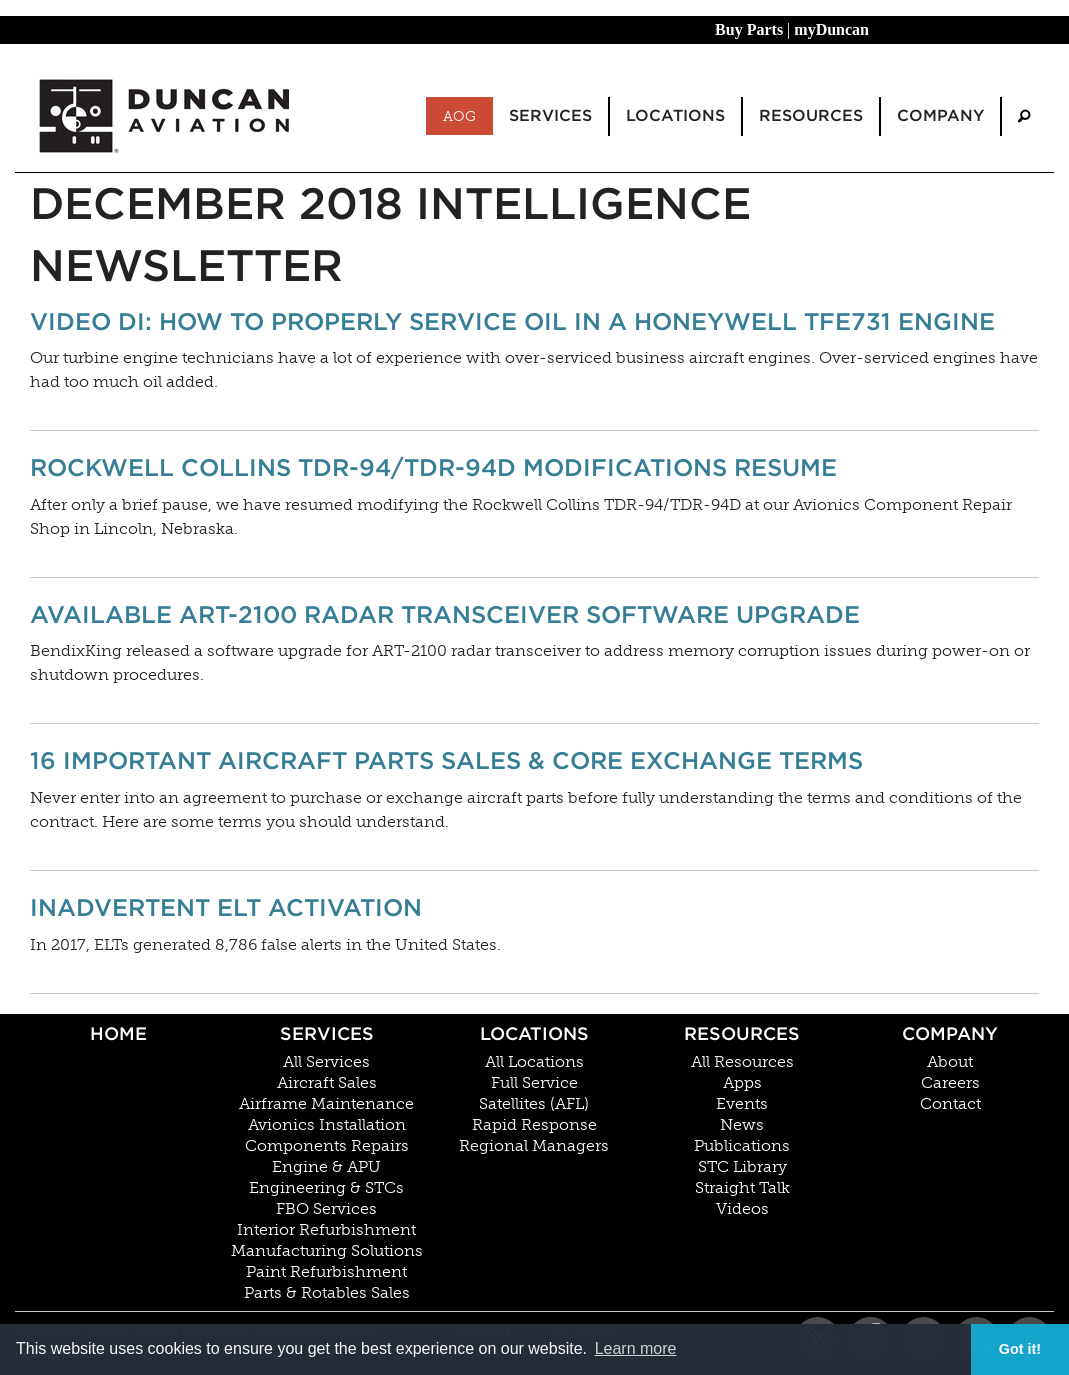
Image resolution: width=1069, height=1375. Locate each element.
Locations (534, 1033)
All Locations (534, 1062)
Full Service (534, 1083)
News (742, 1125)
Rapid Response (534, 1125)
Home (118, 1033)
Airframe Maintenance (326, 1104)
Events (742, 1104)
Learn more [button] (636, 1348)
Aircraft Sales (327, 1083)
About (950, 1062)
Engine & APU (326, 1167)
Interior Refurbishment (326, 1230)
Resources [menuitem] (811, 115)
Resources (742, 1033)
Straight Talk (742, 1188)
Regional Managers (534, 1146)
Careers (950, 1083)
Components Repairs (327, 1146)
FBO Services (326, 1209)
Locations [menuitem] (675, 115)
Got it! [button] (1020, 1349)
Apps (742, 1083)
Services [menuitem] (550, 115)
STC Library (742, 1167)
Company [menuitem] (940, 115)
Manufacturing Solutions (327, 1251)
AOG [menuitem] (459, 116)
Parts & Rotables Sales (327, 1293)
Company (950, 1033)
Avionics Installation (327, 1125)
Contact (950, 1104)
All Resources (742, 1062)
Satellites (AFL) (534, 1104)
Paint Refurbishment (326, 1272)
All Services (326, 1062)
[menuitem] (1024, 116)
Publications (742, 1146)
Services (327, 1033)
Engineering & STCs (326, 1188)
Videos (742, 1209)
